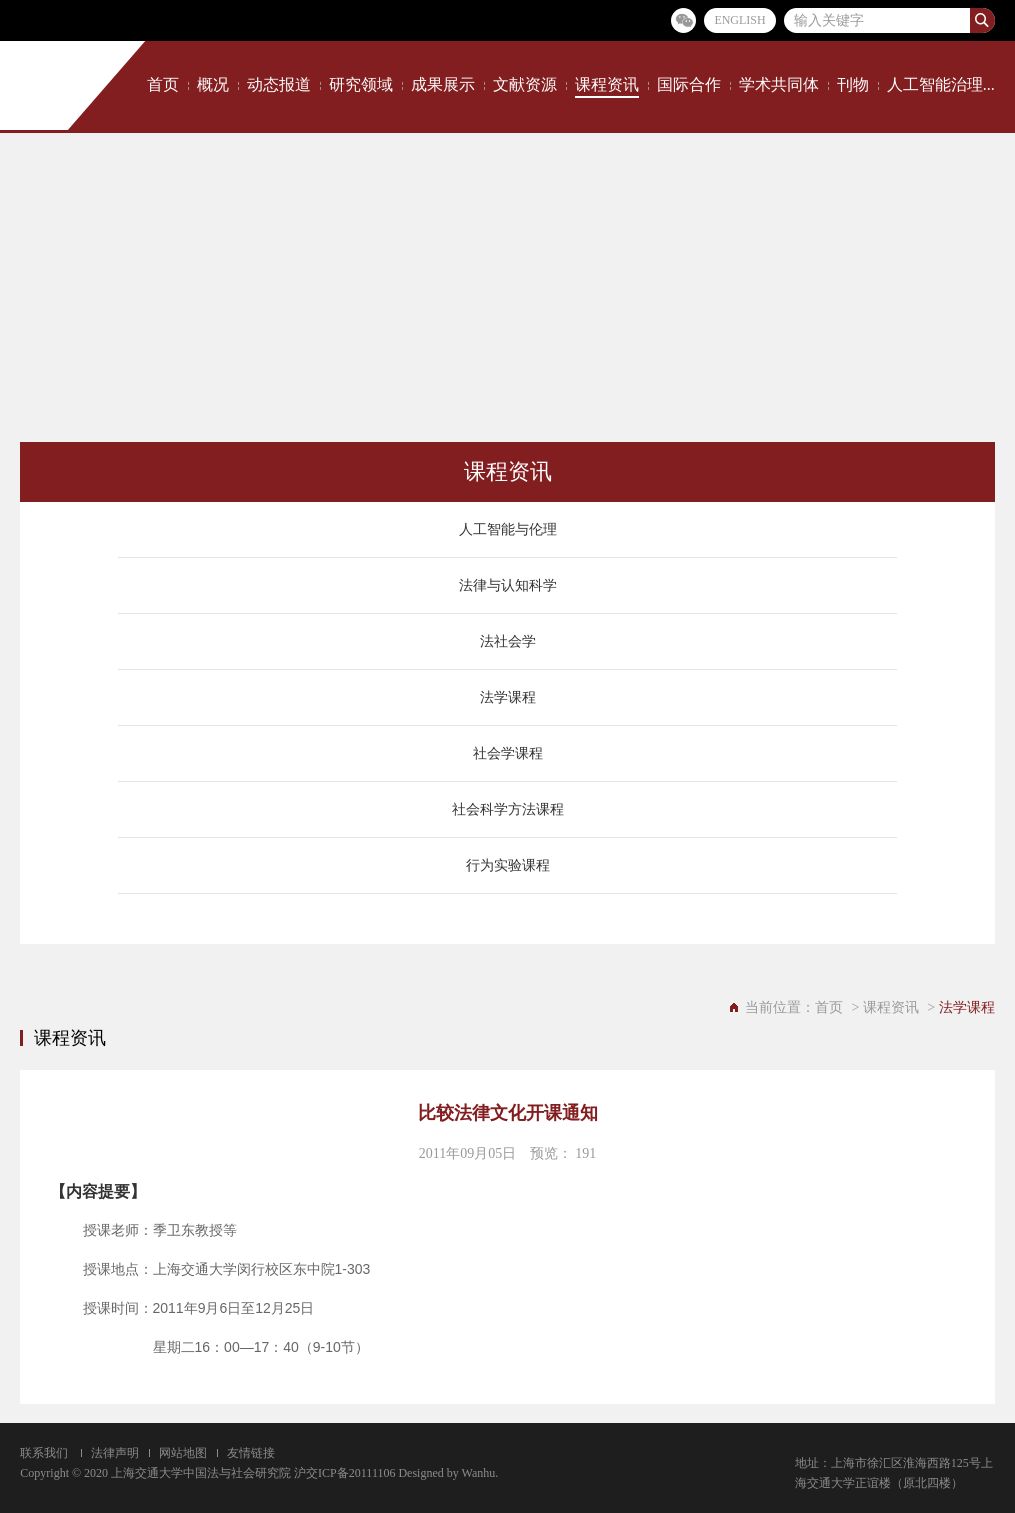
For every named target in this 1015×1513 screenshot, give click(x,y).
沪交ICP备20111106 (344, 1473)
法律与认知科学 (508, 585)
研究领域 (361, 84)
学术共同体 (779, 84)
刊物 (853, 84)
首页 (163, 84)
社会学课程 (508, 753)
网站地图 (183, 1453)
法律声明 (115, 1453)
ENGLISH (739, 20)
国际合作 (689, 84)
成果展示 (443, 84)
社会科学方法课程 (508, 809)
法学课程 (508, 697)
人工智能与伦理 (508, 529)
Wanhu (479, 1473)
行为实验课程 (508, 865)
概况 (213, 84)
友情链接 (251, 1453)
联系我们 (44, 1453)
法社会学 (508, 641)
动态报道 (279, 84)
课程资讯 (607, 84)
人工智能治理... (941, 84)
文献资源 (525, 84)
